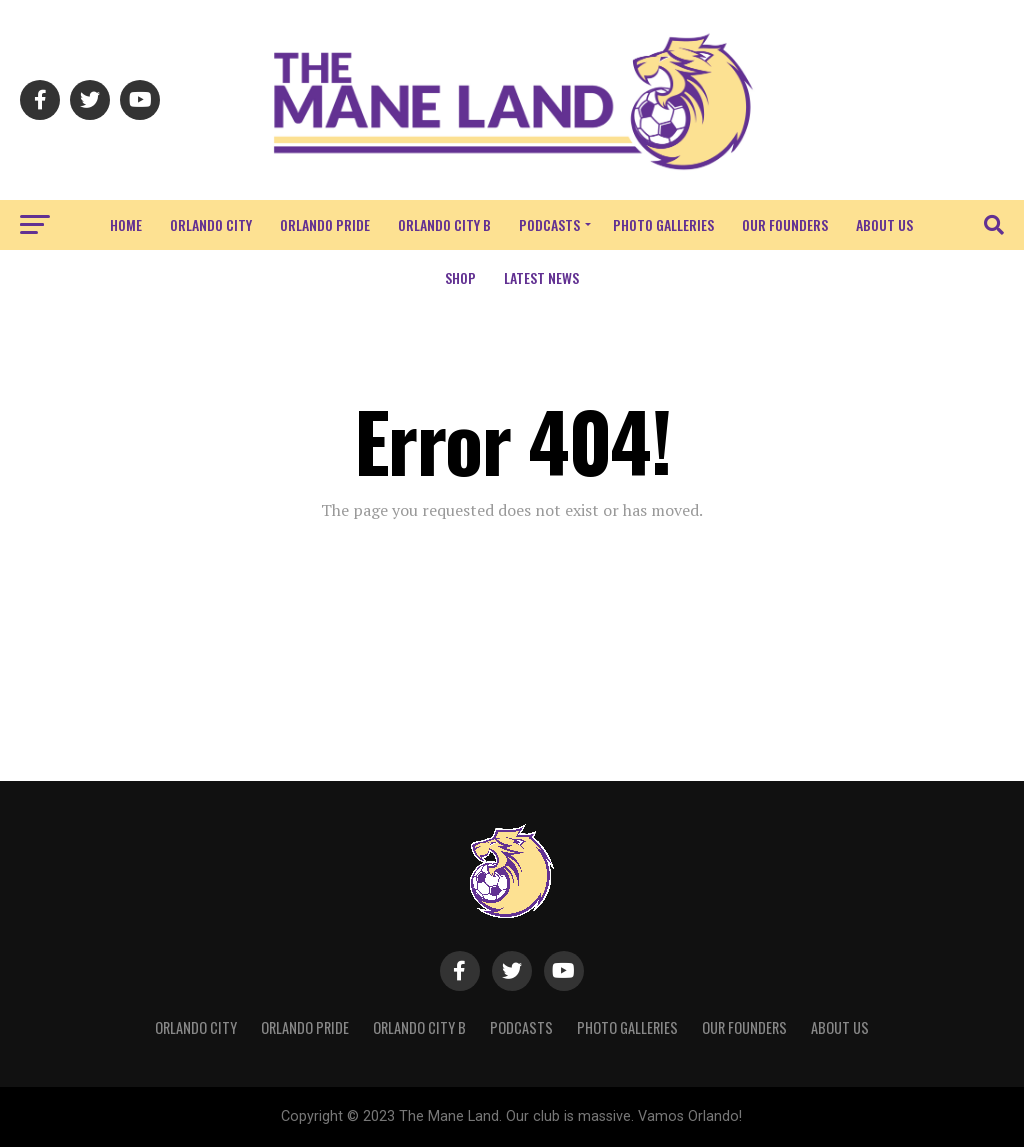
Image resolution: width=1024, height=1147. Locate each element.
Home (126, 224)
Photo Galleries (663, 224)
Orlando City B (444, 224)
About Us (884, 224)
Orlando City (211, 224)
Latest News (541, 277)
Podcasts (549, 224)
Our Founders (785, 224)
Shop (460, 277)
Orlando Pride (325, 224)
